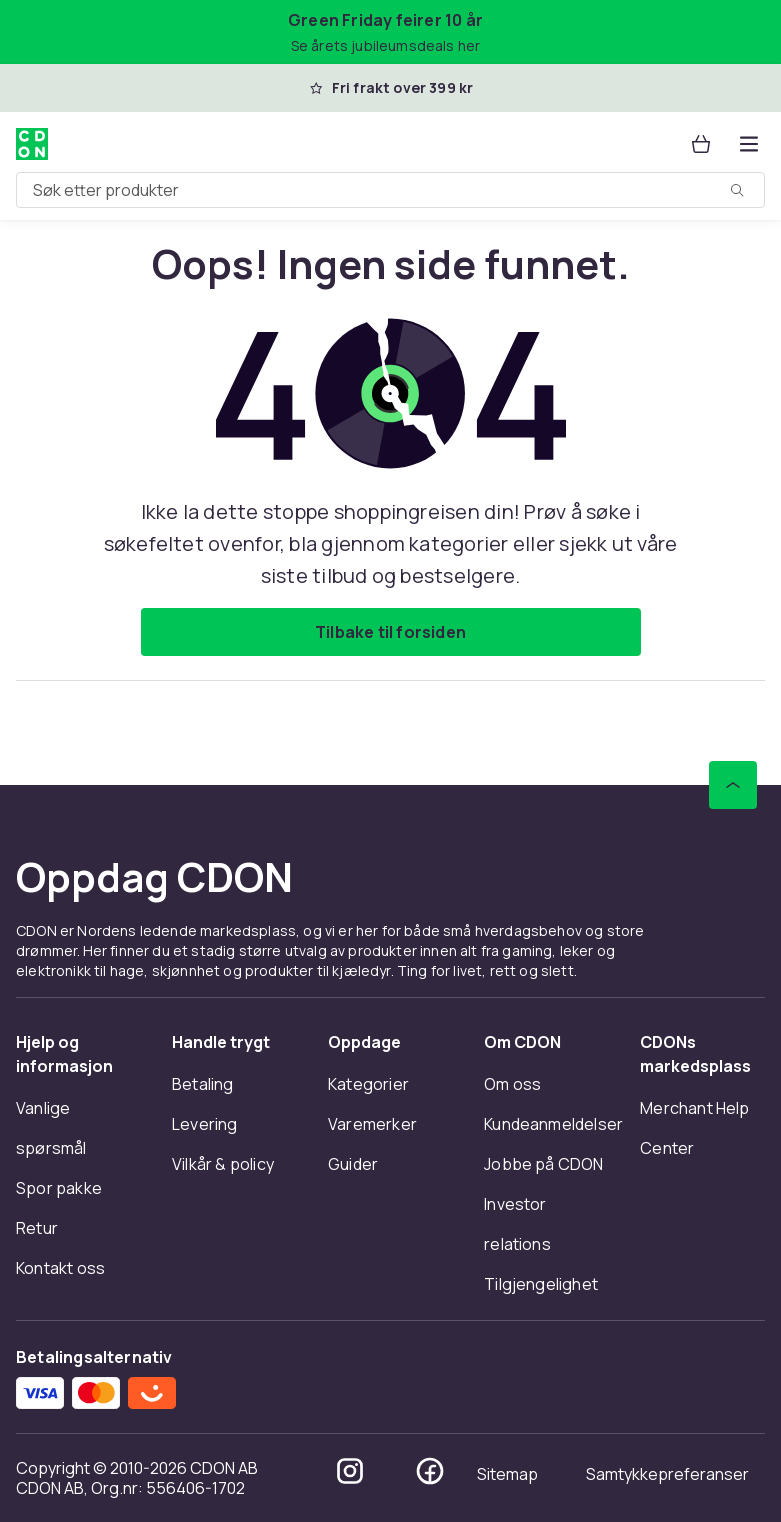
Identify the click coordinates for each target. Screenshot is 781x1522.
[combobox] (390, 190)
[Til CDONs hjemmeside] (32, 144)
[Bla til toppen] (733, 785)
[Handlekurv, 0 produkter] (701, 144)
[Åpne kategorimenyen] (749, 144)
